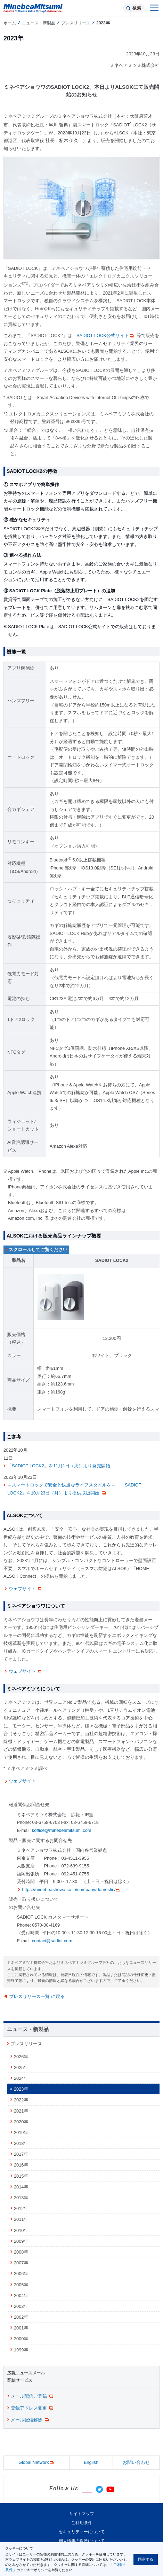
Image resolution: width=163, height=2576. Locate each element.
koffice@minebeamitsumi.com (61, 1830)
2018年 (21, 2143)
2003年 (21, 2306)
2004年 (21, 2295)
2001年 (21, 2328)
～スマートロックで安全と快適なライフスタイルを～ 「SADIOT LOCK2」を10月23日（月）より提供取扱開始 (74, 1489)
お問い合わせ (136, 2462)
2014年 (21, 2186)
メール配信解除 (30, 2420)
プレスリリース (75, 23)
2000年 (21, 2338)
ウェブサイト (26, 1588)
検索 (136, 8)
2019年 (21, 2132)
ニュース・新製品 (38, 23)
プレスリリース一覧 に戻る (37, 1996)
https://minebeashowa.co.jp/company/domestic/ (71, 1889)
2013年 (21, 2197)
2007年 (21, 2262)
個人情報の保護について (82, 2540)
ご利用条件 (81, 2522)
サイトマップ (81, 2513)
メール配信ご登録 (32, 2396)
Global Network (36, 2463)
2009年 (21, 2241)
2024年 (21, 2078)
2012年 (21, 2208)
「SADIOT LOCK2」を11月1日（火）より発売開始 (58, 1465)
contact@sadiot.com (52, 1940)
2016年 (21, 2165)
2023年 (21, 2089)
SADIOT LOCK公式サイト (105, 335)
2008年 (21, 2252)
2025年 (21, 2067)
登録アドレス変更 (32, 2408)
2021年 (21, 2111)
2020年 (21, 2121)
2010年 (21, 2230)
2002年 (21, 2317)
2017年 (21, 2154)
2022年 (21, 2099)
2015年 (21, 2176)
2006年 (21, 2273)
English (91, 2462)
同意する (145, 2559)
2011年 (21, 2219)
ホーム (9, 23)
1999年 (21, 2349)
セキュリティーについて (82, 2531)
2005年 (21, 2284)
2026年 (21, 2056)
